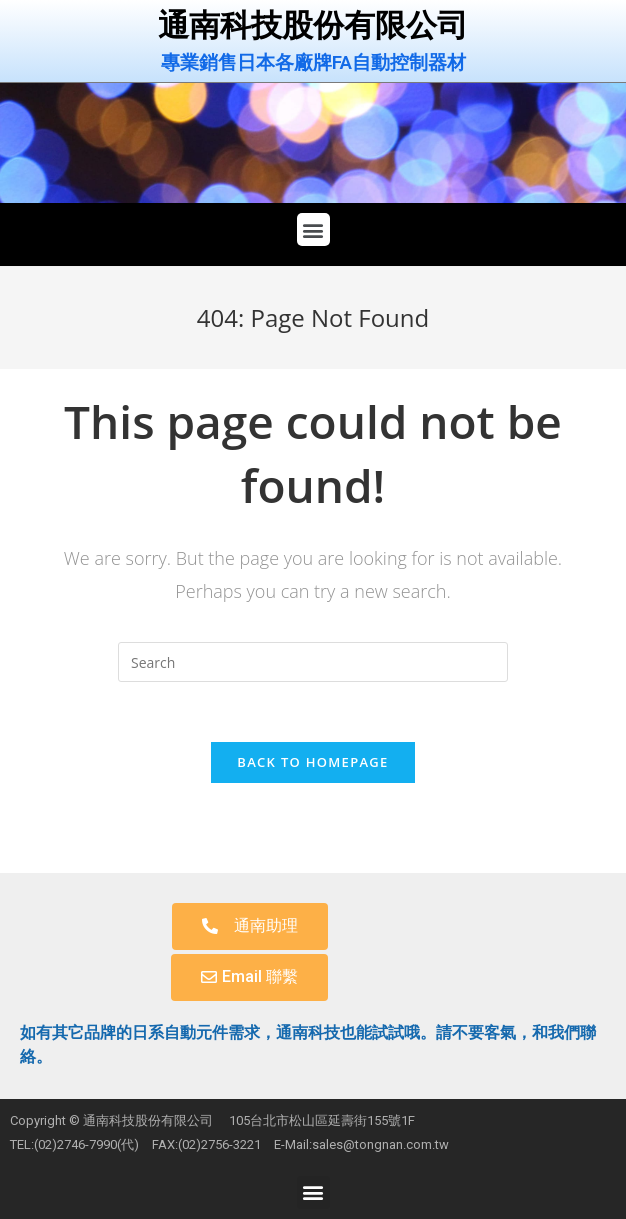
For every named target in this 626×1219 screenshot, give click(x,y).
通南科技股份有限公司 (313, 25)
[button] (313, 229)
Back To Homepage (312, 762)
